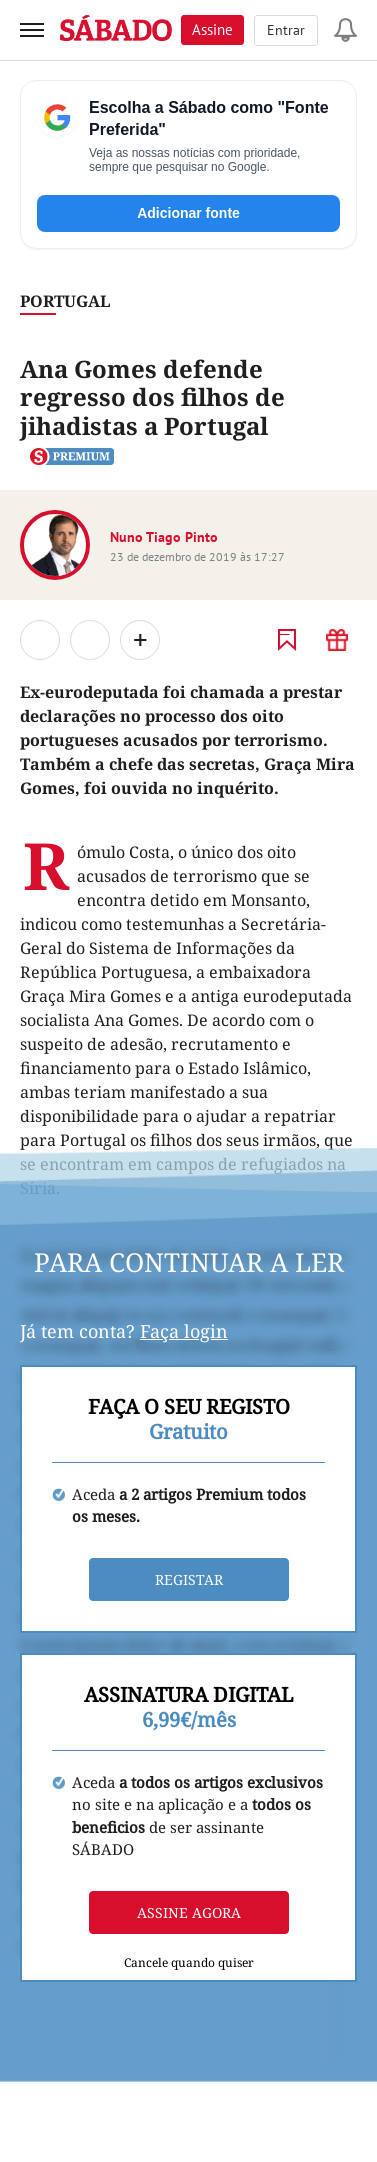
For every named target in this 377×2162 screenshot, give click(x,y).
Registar (189, 1579)
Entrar (286, 30)
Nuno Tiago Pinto (164, 537)
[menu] (32, 30)
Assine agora (189, 1912)
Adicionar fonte (188, 213)
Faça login (184, 1331)
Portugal (65, 301)
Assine (212, 29)
